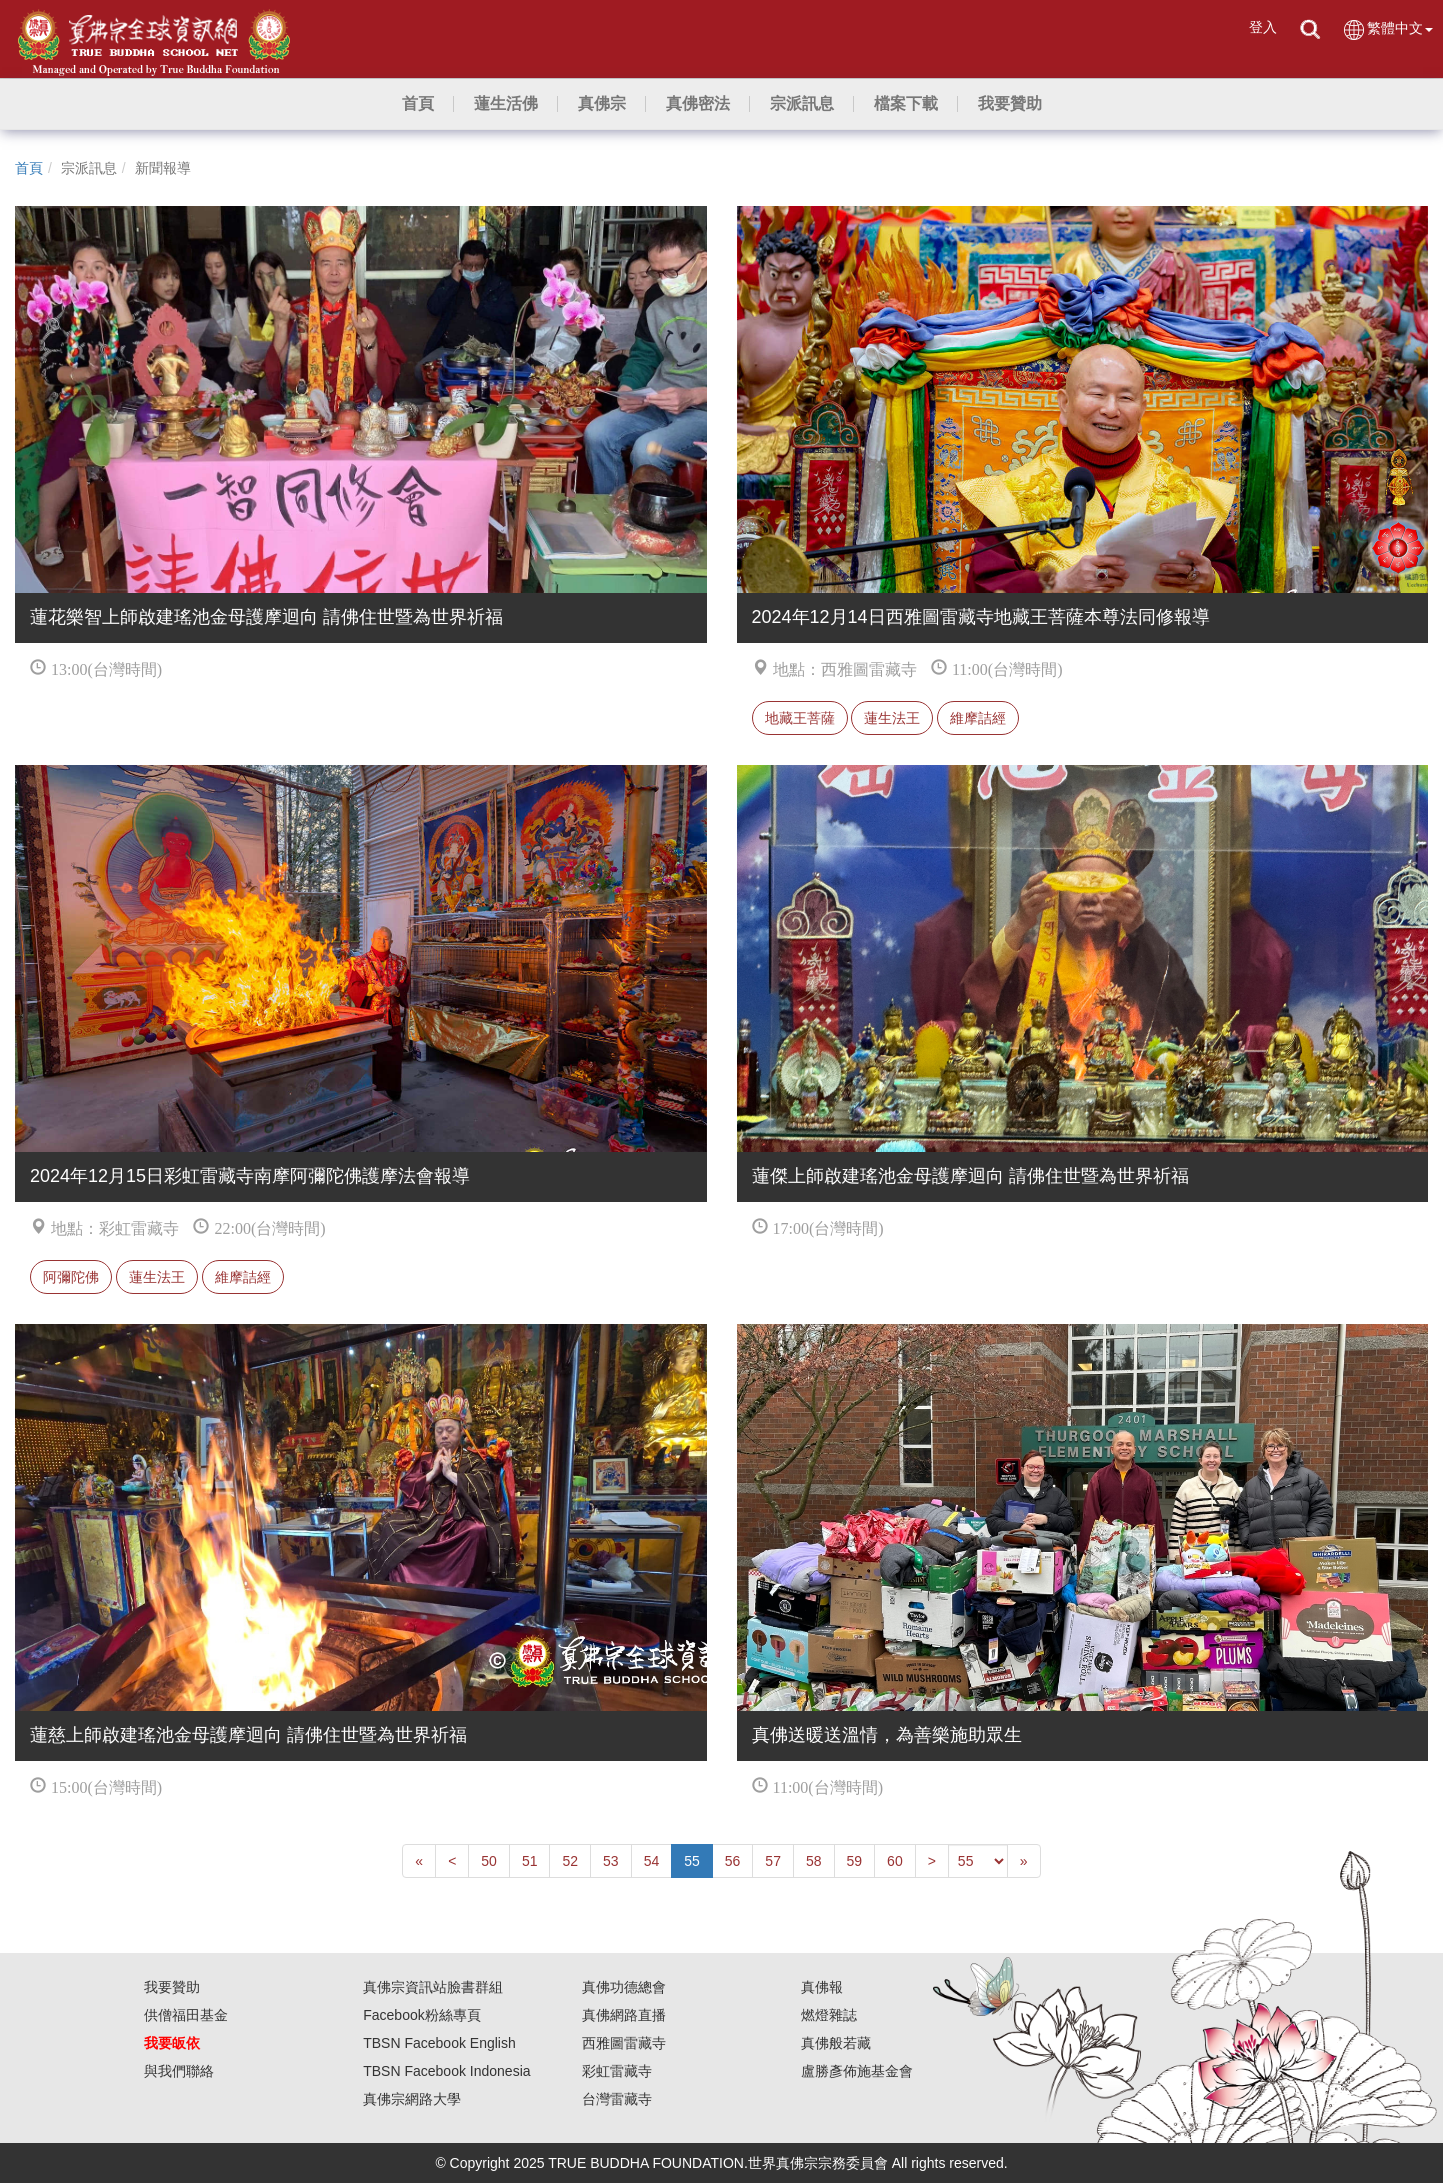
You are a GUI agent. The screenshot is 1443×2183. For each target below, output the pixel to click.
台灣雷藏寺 (617, 2099)
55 (692, 1861)
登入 (1263, 27)
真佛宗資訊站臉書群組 (433, 1987)
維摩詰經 (978, 718)
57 (773, 1861)
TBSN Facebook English (439, 2043)
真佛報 (822, 1987)
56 (733, 1861)
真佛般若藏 (836, 2043)
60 (895, 1861)
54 (652, 1861)
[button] (506, 104)
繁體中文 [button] (1387, 29)
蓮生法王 (892, 718)
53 (611, 1861)
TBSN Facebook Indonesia (446, 2071)
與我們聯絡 (179, 2071)
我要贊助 (172, 1987)
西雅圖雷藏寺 (624, 2043)
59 (855, 1861)
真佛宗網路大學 (412, 2099)
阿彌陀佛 (71, 1277)
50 (489, 1861)
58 (814, 1861)
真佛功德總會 (624, 1987)
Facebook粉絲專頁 (421, 2015)
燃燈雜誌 (829, 2015)
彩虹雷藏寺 (617, 2071)
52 (570, 1861)
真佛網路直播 (624, 2015)
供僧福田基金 (186, 2015)
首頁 (29, 168)
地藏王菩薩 (800, 718)
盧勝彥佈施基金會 (857, 2071)
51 (530, 1861)
